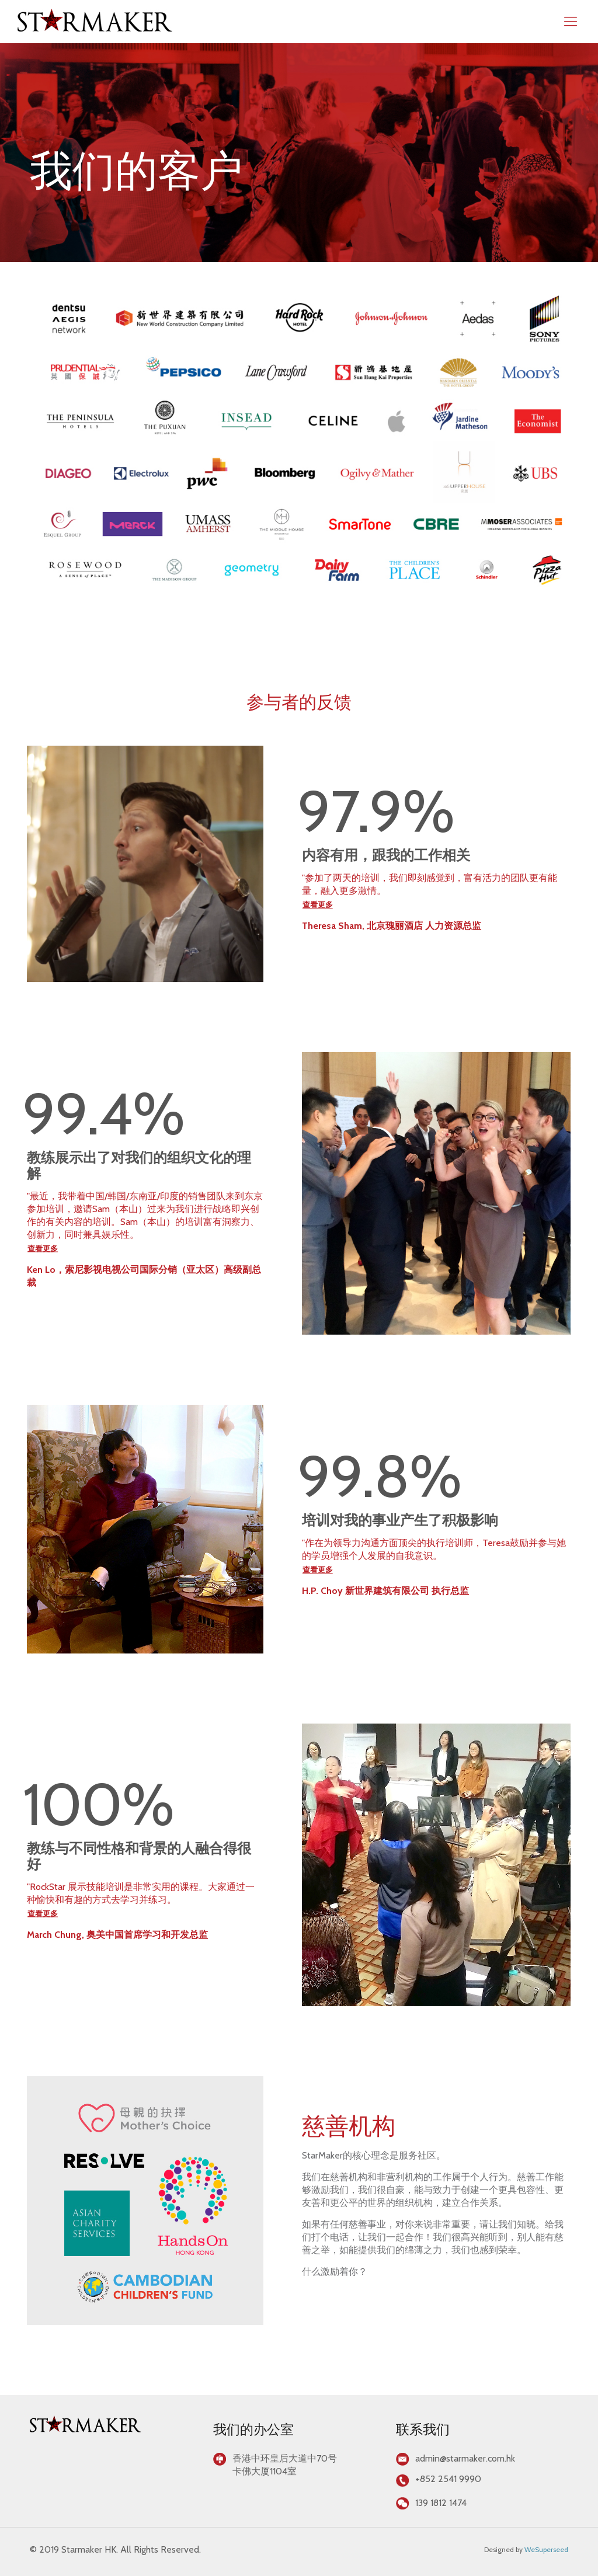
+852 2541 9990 (448, 2478)
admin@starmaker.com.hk (465, 2458)
